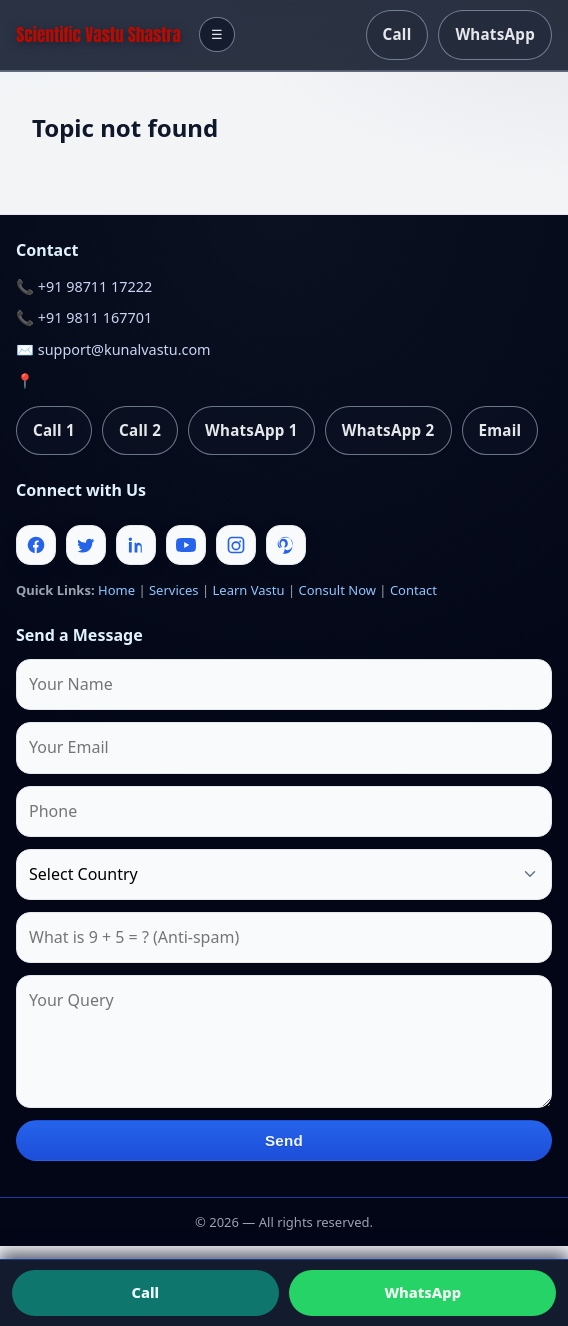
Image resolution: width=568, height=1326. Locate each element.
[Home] (98, 34)
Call (397, 34)
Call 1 (54, 430)
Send (284, 1140)
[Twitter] (86, 545)
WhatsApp (495, 34)
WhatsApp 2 (388, 430)
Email (500, 430)
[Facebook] (36, 545)
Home (116, 590)
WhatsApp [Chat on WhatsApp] (422, 1292)
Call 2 (140, 430)
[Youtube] (186, 545)
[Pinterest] (286, 545)
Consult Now (337, 590)
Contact (413, 590)
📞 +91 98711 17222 (84, 286)
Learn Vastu (249, 590)
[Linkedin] (136, 545)
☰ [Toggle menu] (217, 34)
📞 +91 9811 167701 (84, 317)
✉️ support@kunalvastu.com (113, 349)
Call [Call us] (145, 1292)
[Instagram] (236, 545)
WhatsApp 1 (251, 430)
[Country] (284, 874)
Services (174, 590)
